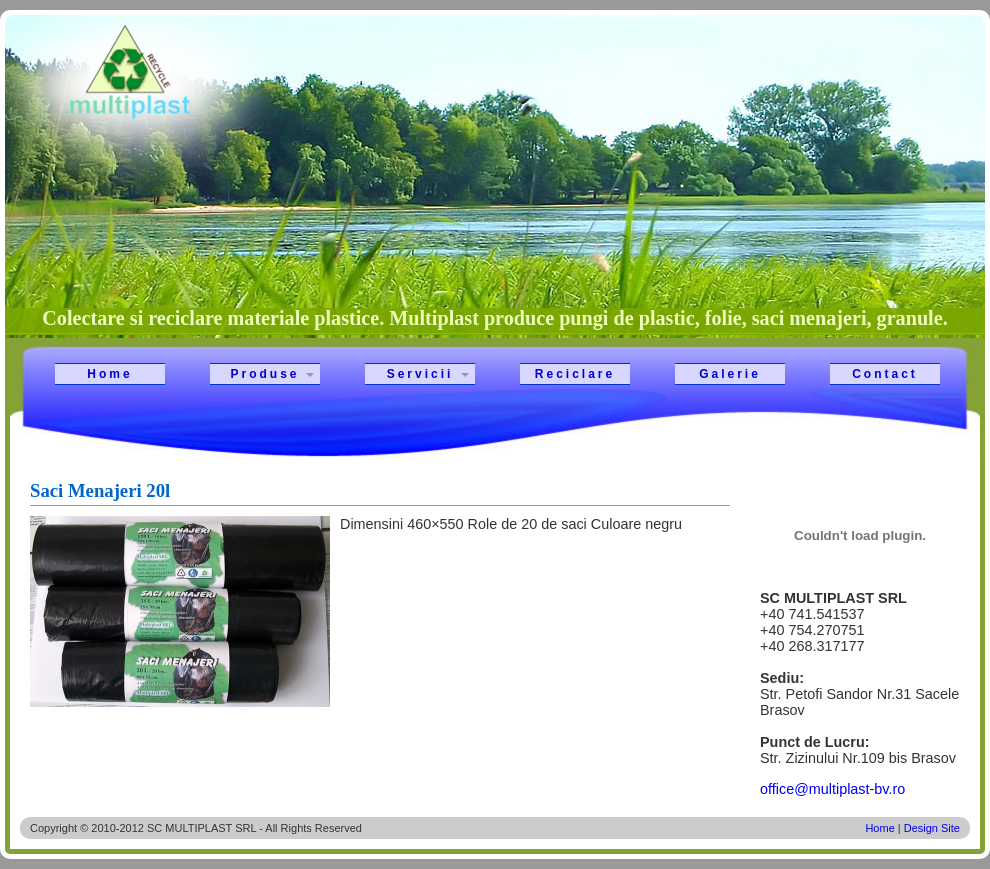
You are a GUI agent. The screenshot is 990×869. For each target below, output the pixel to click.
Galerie (730, 374)
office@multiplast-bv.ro (832, 789)
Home (109, 374)
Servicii (420, 374)
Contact (885, 374)
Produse (264, 374)
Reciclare (575, 374)
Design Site (932, 828)
